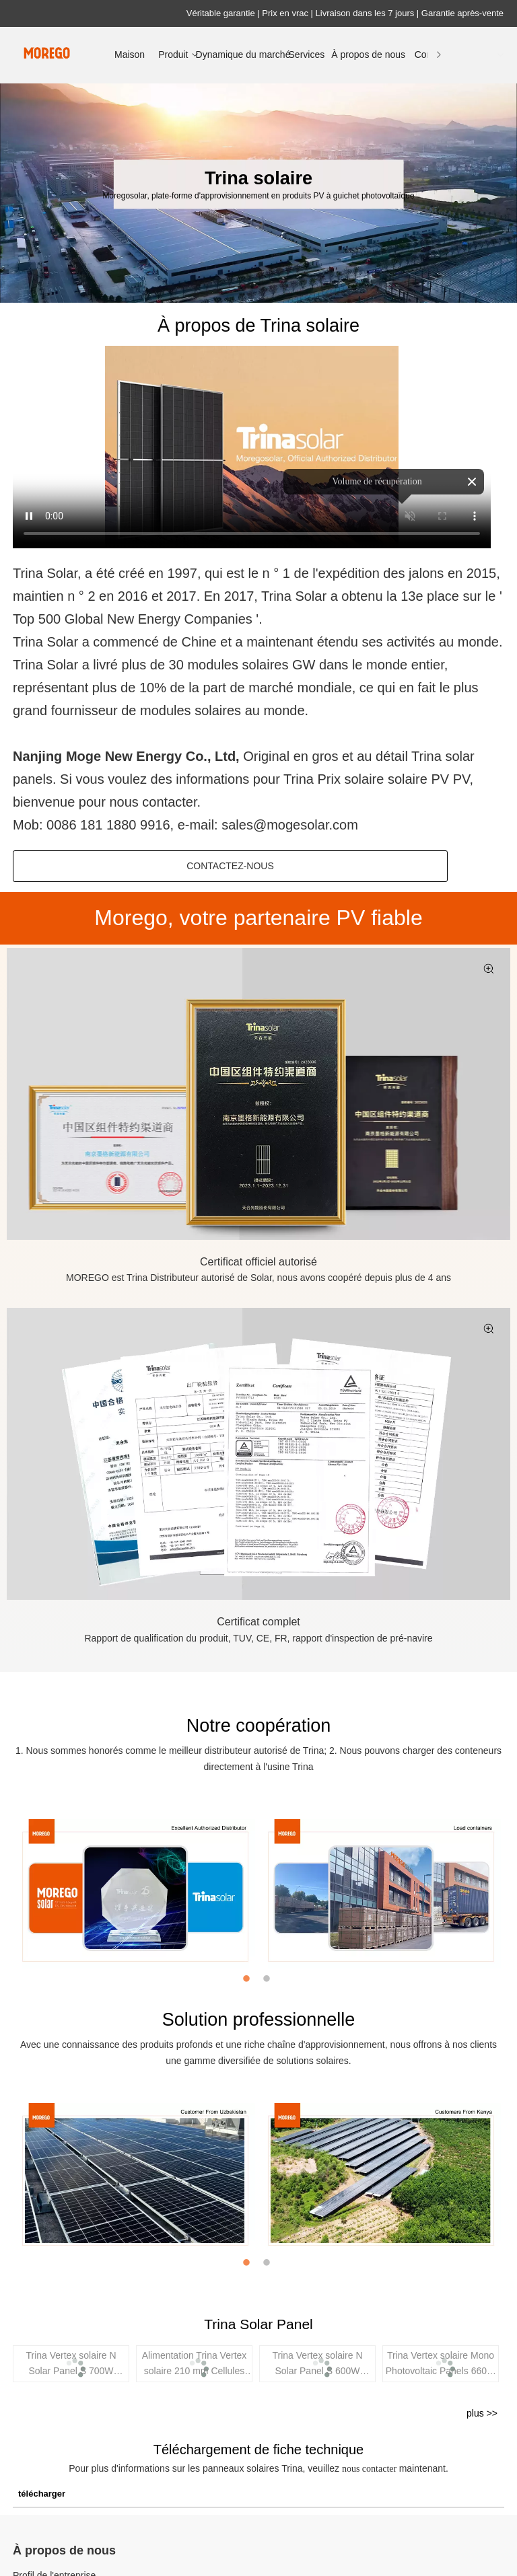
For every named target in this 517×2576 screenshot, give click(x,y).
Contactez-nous (230, 865)
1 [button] (248, 1979)
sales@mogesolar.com (289, 824)
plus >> (482, 2413)
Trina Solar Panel (258, 2324)
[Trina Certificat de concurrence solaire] (258, 1454)
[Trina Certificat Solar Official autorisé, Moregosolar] (258, 1094)
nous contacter (370, 2469)
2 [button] (268, 1979)
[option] (135, 1893)
